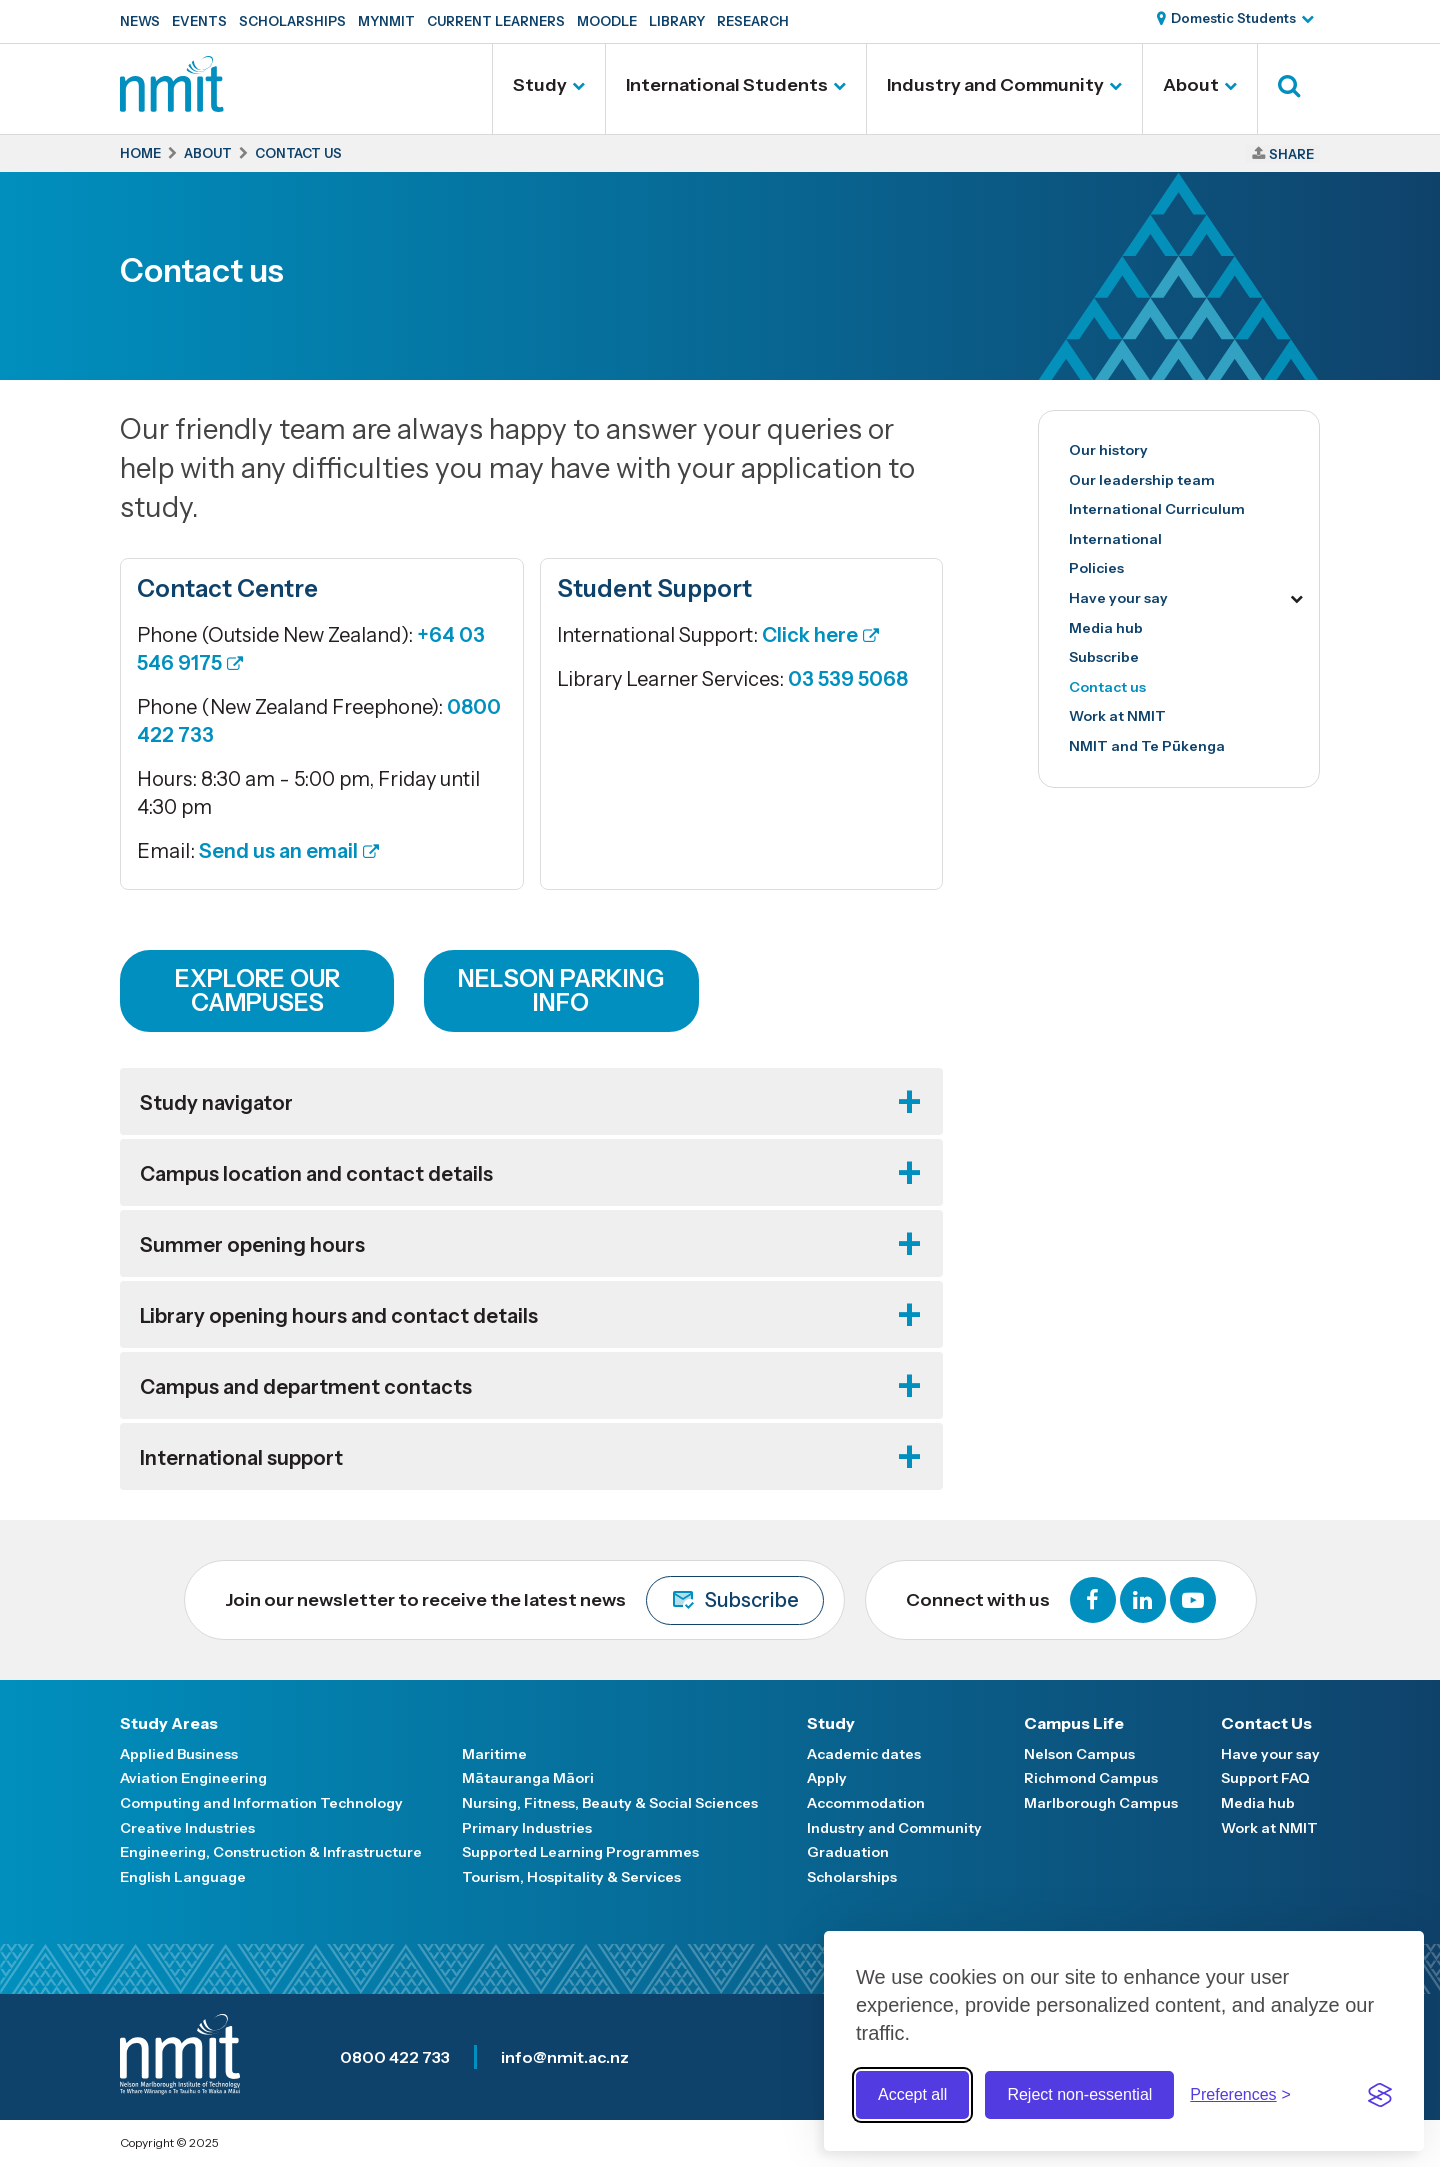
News (140, 21)
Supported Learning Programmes (580, 1852)
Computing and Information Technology (261, 1803)
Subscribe (1104, 657)
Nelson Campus (1079, 1754)
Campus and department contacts (306, 1387)
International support (241, 1458)
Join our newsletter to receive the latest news (524, 1600)
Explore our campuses (257, 990)
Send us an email (278, 851)
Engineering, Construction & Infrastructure (271, 1852)
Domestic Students (1233, 18)
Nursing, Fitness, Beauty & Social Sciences (610, 1803)
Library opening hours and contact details (339, 1316)
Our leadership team (1142, 480)
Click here (810, 635)
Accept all (912, 2094)
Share (1291, 154)
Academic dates (864, 1754)
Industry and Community (995, 85)
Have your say (1118, 598)
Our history (1108, 450)
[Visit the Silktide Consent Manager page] (1380, 2095)
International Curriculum (1157, 509)
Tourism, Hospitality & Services (571, 1877)
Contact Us (1266, 1723)
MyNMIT (386, 21)
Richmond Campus (1091, 1778)
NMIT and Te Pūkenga (1147, 746)
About (1191, 85)
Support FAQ (1265, 1778)
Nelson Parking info (561, 990)
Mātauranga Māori (528, 1778)
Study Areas (169, 1723)
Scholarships (292, 21)
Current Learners (496, 21)
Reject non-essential (1079, 2094)
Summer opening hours (252, 1245)
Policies (1096, 568)
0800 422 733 (395, 2057)
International (1115, 539)
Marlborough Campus (1101, 1803)
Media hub (1106, 628)
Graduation (848, 1852)
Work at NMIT (1117, 716)
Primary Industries (527, 1828)
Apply (827, 1778)
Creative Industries (187, 1828)
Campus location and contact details (316, 1174)
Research (753, 21)
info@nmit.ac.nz (565, 2057)
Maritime (494, 1754)
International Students (727, 85)
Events (199, 21)
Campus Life (1074, 1723)
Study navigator (216, 1103)
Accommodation (866, 1803)
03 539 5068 (848, 679)
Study (540, 85)
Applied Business (179, 1754)
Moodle (607, 21)
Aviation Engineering (193, 1778)
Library (677, 21)
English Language (183, 1877)
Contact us (1107, 687)
